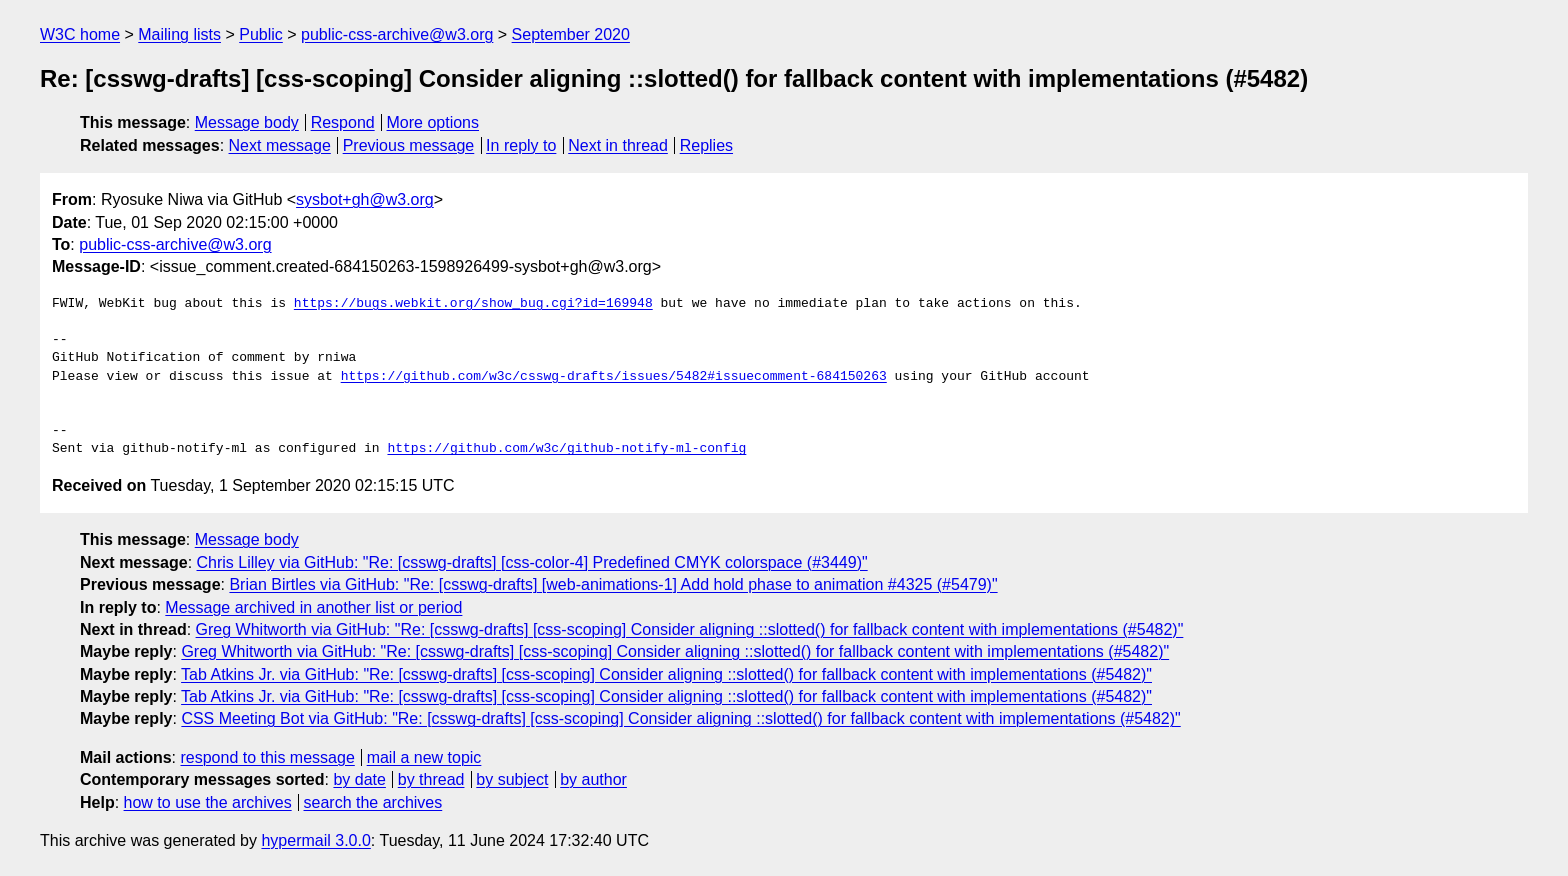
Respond (343, 122)
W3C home (80, 34)
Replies (706, 145)
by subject (512, 779)
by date (359, 779)
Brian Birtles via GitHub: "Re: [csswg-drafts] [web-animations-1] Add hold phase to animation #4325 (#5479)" (613, 584)
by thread (431, 779)
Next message (280, 145)
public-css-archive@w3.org (397, 34)
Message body (247, 122)
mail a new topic (424, 757)
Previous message (409, 145)
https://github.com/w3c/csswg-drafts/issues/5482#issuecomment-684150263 (614, 377)
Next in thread (618, 145)
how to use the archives (208, 802)
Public (261, 34)
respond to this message (267, 757)
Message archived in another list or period (313, 607)
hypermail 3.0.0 (315, 840)
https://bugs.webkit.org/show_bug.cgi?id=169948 (473, 304)
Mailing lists (179, 34)
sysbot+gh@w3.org (365, 199)
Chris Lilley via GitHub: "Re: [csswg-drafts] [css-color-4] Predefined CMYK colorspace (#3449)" (532, 562)
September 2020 (571, 34)
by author (593, 779)
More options (433, 122)
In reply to (521, 145)
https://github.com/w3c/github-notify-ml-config (566, 449)
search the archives (373, 802)
